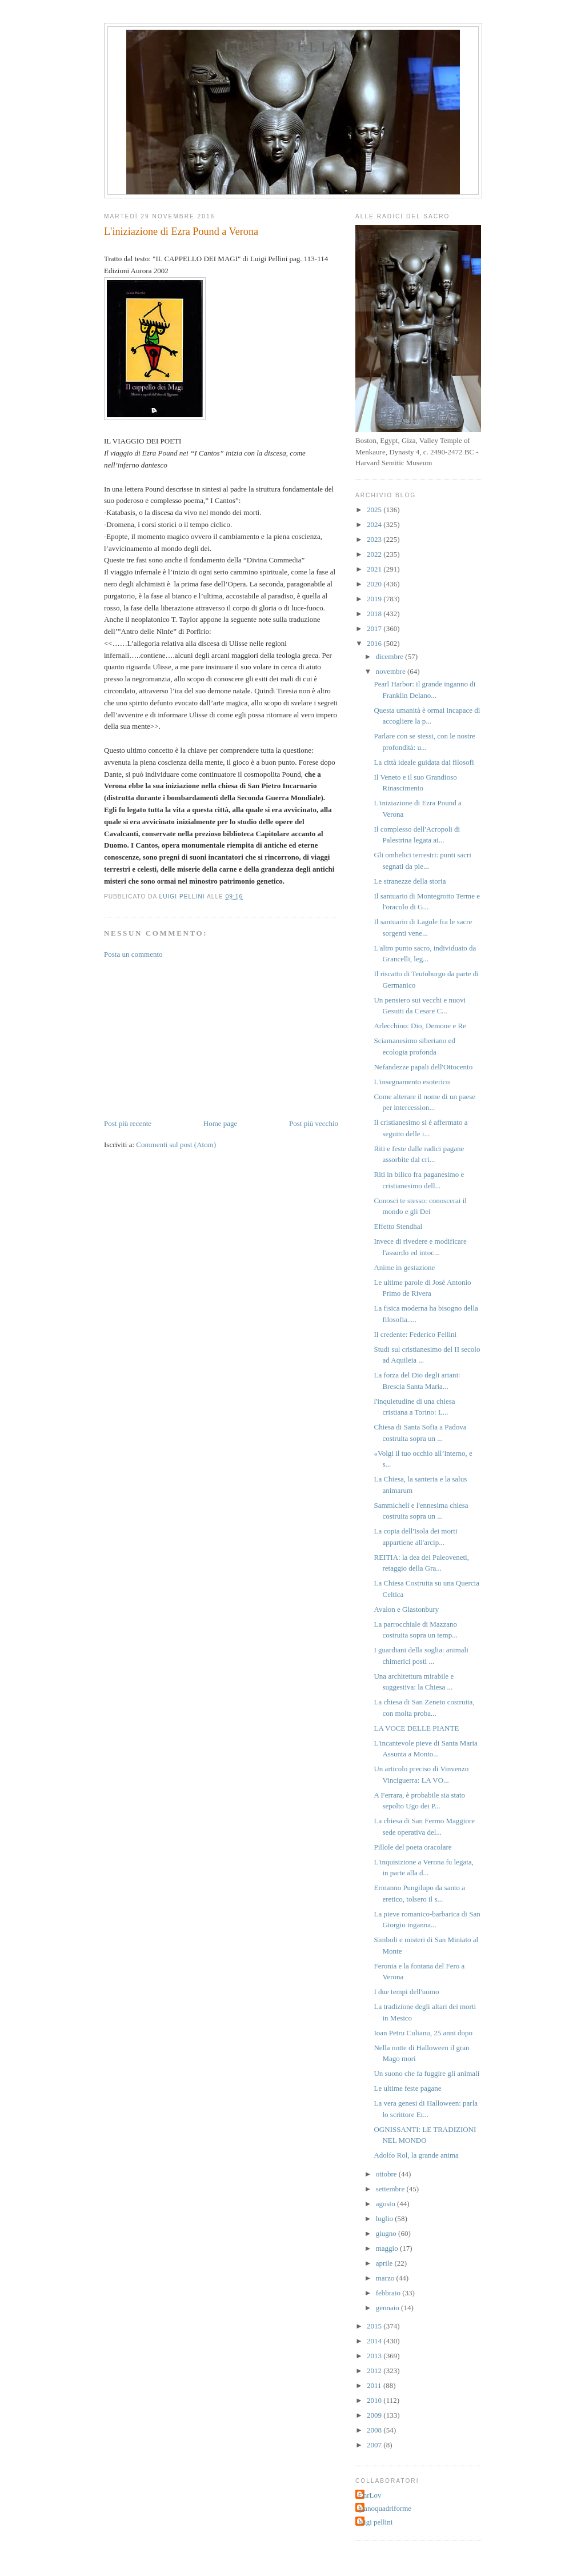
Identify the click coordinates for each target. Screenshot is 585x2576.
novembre (391, 671)
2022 (375, 554)
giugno (387, 2233)
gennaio (388, 2307)
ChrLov (369, 2495)
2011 (375, 2385)
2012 (375, 2370)
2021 (375, 569)
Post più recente (127, 1123)
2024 (375, 524)
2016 (375, 643)
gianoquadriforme (384, 2508)
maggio (388, 2248)
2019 (375, 598)
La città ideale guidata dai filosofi (424, 762)
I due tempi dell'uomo (406, 1991)
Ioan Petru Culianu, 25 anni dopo (423, 2032)
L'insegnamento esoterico (412, 1081)
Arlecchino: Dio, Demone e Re (420, 1025)
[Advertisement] (189, 1038)
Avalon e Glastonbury (406, 1609)
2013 (375, 2355)
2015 (375, 2326)
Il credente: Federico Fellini (415, 1334)
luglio (385, 2218)
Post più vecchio (313, 1123)
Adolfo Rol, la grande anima (416, 2155)
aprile (385, 2263)
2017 (375, 628)
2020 (375, 584)
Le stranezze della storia (410, 881)
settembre (391, 2188)
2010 (375, 2400)
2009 (375, 2415)
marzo (386, 2278)
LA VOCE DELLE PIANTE (416, 1728)
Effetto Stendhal (398, 1226)
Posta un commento (133, 954)
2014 (375, 2341)
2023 (375, 539)
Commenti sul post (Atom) (176, 1144)
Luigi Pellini (292, 46)
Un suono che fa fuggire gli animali (426, 2073)
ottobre (387, 2174)
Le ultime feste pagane (407, 2088)
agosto (386, 2203)
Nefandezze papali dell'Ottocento (423, 1067)
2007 (375, 2445)
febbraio (389, 2293)
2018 (375, 613)
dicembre (391, 656)
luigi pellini (375, 2522)
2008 (375, 2430)
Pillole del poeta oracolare (412, 1847)
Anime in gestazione (404, 1267)
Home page (220, 1123)
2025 (375, 509)
